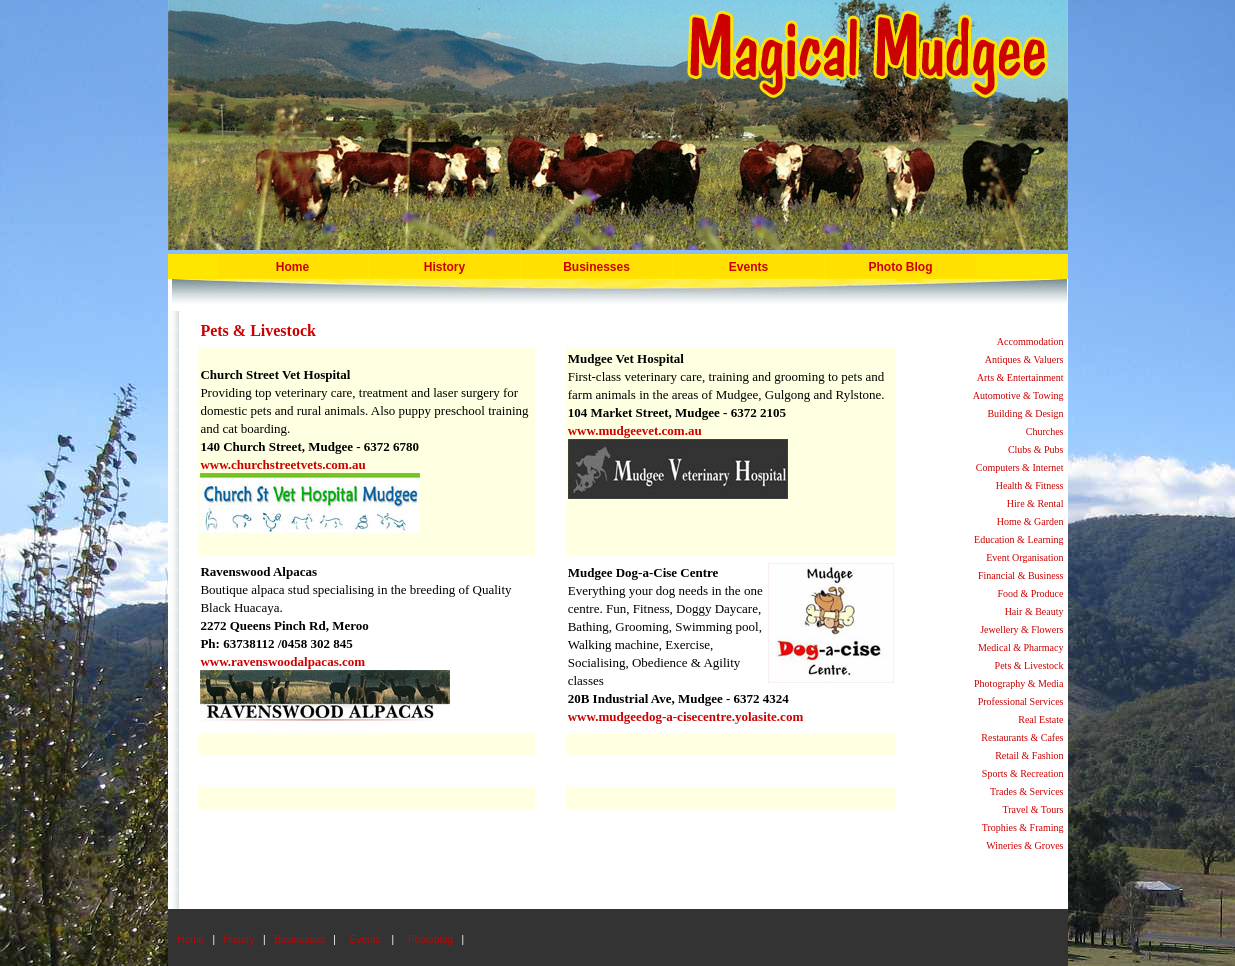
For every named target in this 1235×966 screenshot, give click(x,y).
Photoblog (430, 939)
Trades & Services (1027, 791)
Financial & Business (1021, 575)
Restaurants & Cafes (1022, 737)
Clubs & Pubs (1036, 449)
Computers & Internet (1020, 467)
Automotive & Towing (1018, 395)
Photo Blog (901, 267)
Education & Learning (1018, 539)
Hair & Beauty (1034, 611)
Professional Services (1021, 701)
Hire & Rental (1035, 503)
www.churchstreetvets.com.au (282, 464)
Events (748, 267)
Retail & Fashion (1029, 755)
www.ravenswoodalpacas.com (282, 661)
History (444, 267)
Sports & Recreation (1023, 773)
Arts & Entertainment (1020, 377)
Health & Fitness (1030, 485)
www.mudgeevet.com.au (635, 430)
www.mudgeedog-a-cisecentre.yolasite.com (686, 716)
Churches (1045, 431)
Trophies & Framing (1023, 827)
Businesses (299, 939)
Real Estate (1040, 719)
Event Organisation (1024, 557)
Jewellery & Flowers (1021, 629)
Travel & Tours (1033, 809)
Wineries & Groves (1024, 845)
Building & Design (1025, 413)
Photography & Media (1018, 683)
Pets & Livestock (1029, 665)
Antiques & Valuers (1024, 359)
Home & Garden (1030, 521)
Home (292, 267)
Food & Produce (1030, 593)
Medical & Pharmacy (1021, 647)
